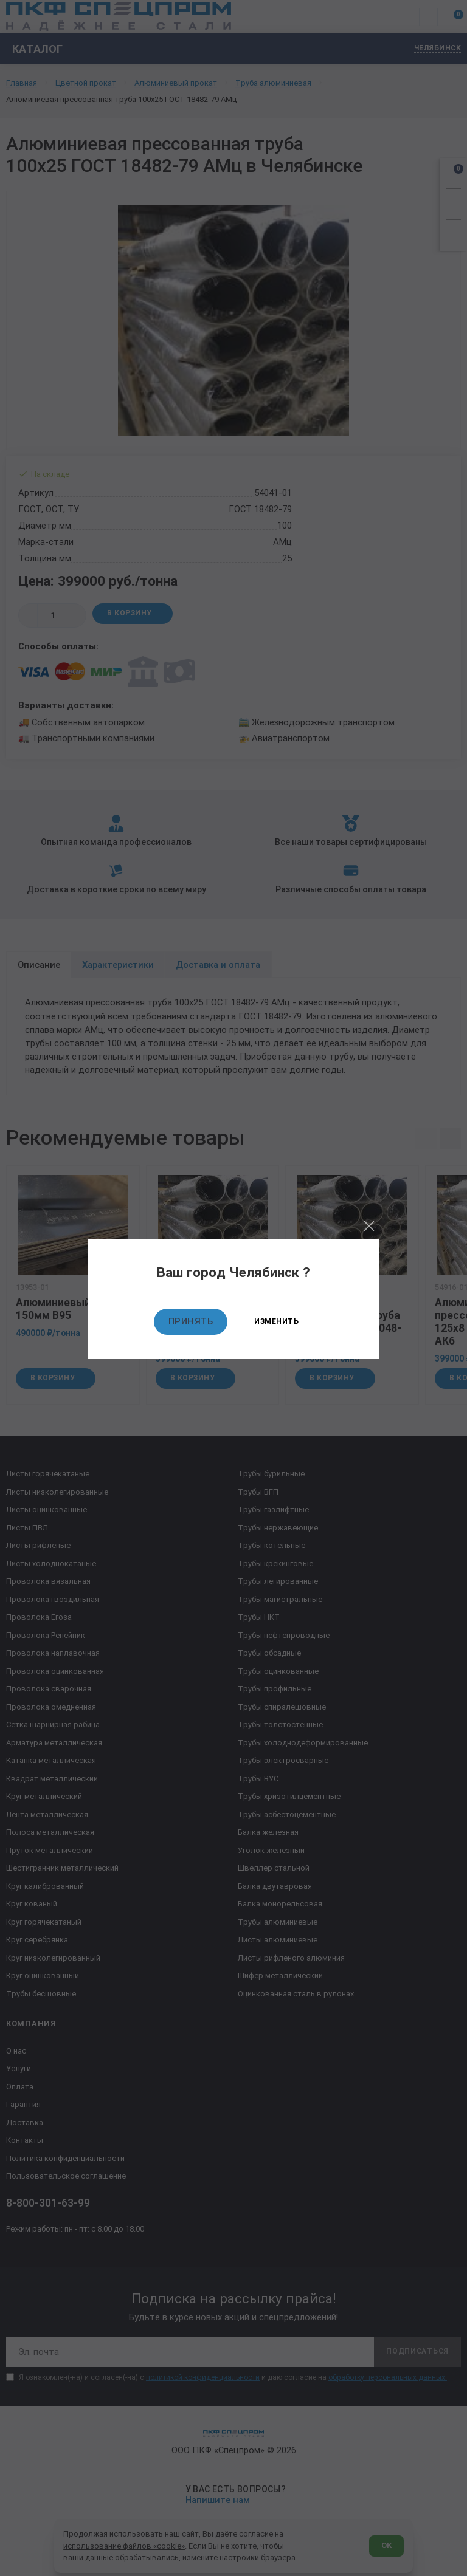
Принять (190, 1321)
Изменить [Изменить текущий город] (276, 1321)
